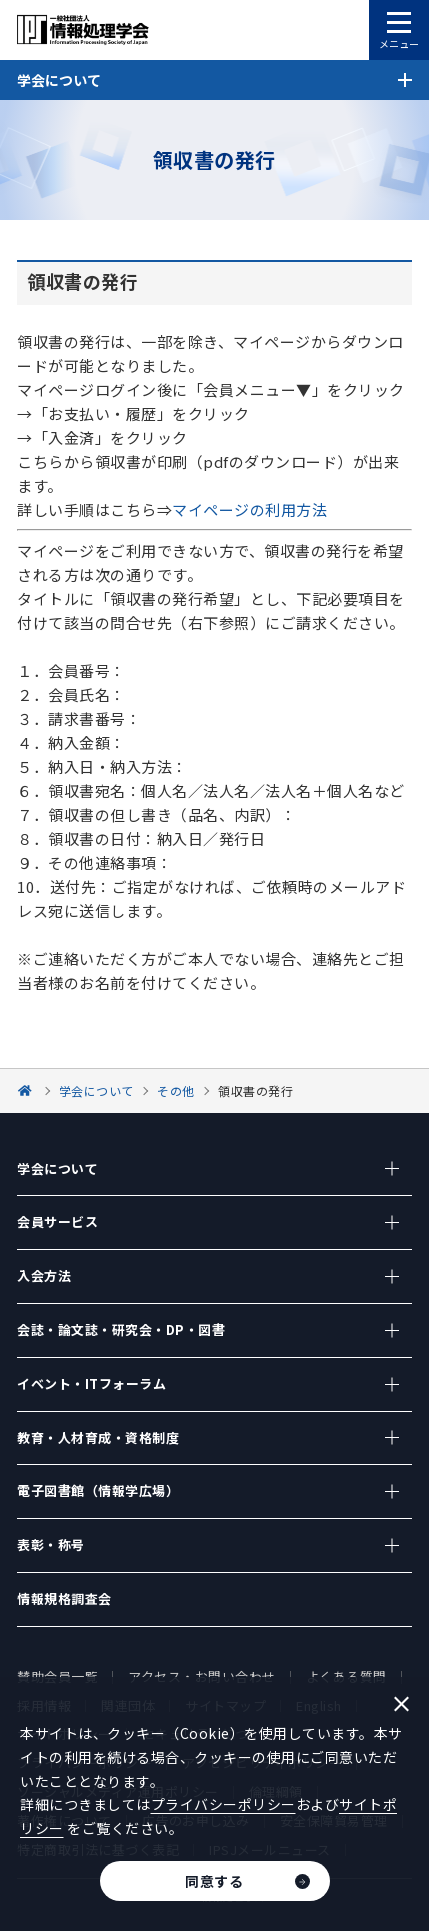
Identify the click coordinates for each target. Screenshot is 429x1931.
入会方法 (44, 1275)
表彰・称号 (51, 1544)
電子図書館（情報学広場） (98, 1490)
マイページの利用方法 (249, 509)
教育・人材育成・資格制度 (98, 1437)
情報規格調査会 (64, 1598)
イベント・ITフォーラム (91, 1383)
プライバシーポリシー (223, 1804)
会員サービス (57, 1221)
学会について (57, 1168)
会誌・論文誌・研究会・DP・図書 (121, 1329)
